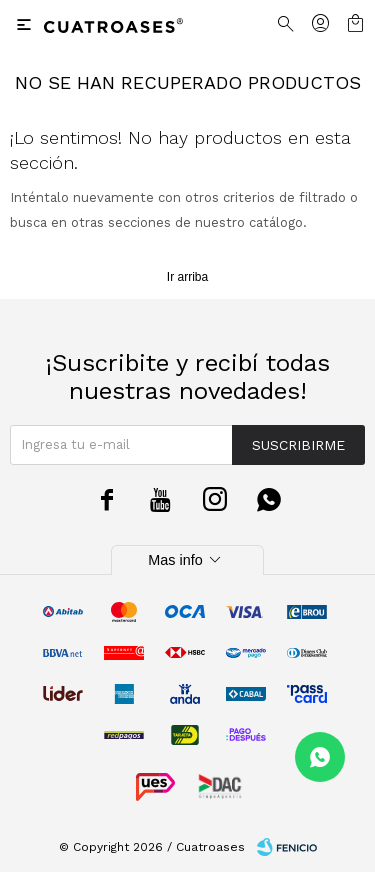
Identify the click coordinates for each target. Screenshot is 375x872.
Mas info (187, 560)
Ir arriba (187, 277)
